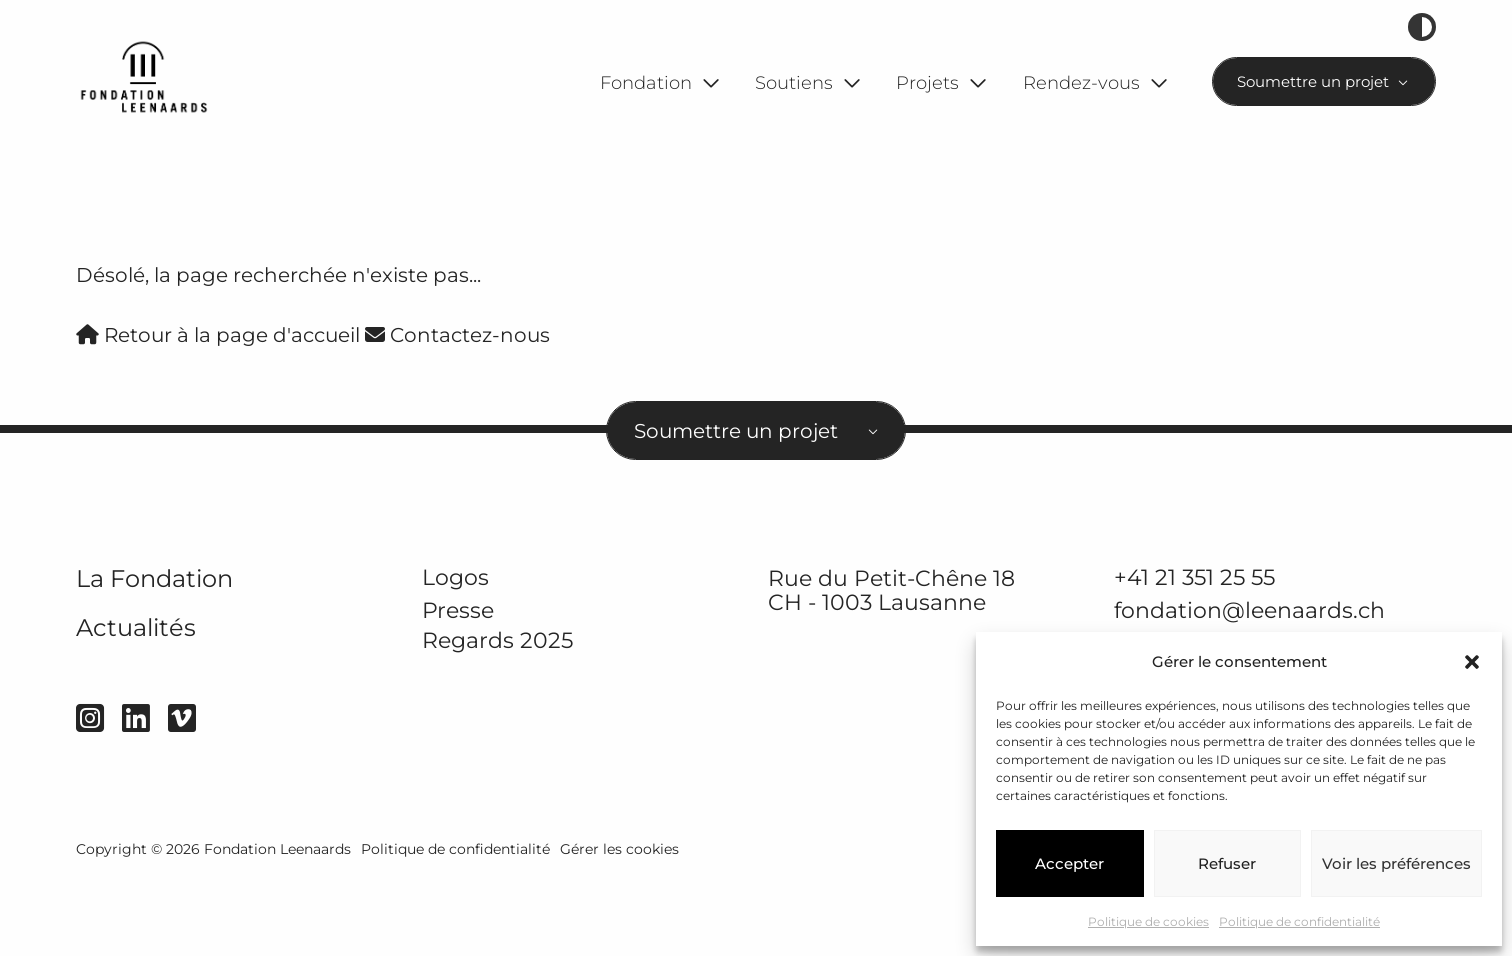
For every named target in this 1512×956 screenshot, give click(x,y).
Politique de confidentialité (1299, 921)
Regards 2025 (497, 719)
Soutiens (794, 82)
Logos (455, 656)
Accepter (1069, 863)
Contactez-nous (457, 414)
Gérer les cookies (619, 928)
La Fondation (154, 657)
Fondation (646, 82)
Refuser (1227, 863)
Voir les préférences (1396, 863)
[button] (1472, 662)
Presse (458, 689)
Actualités (136, 706)
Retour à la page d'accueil (218, 414)
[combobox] (1324, 81)
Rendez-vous (1081, 82)
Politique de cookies (1148, 921)
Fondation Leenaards (277, 928)
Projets (927, 82)
